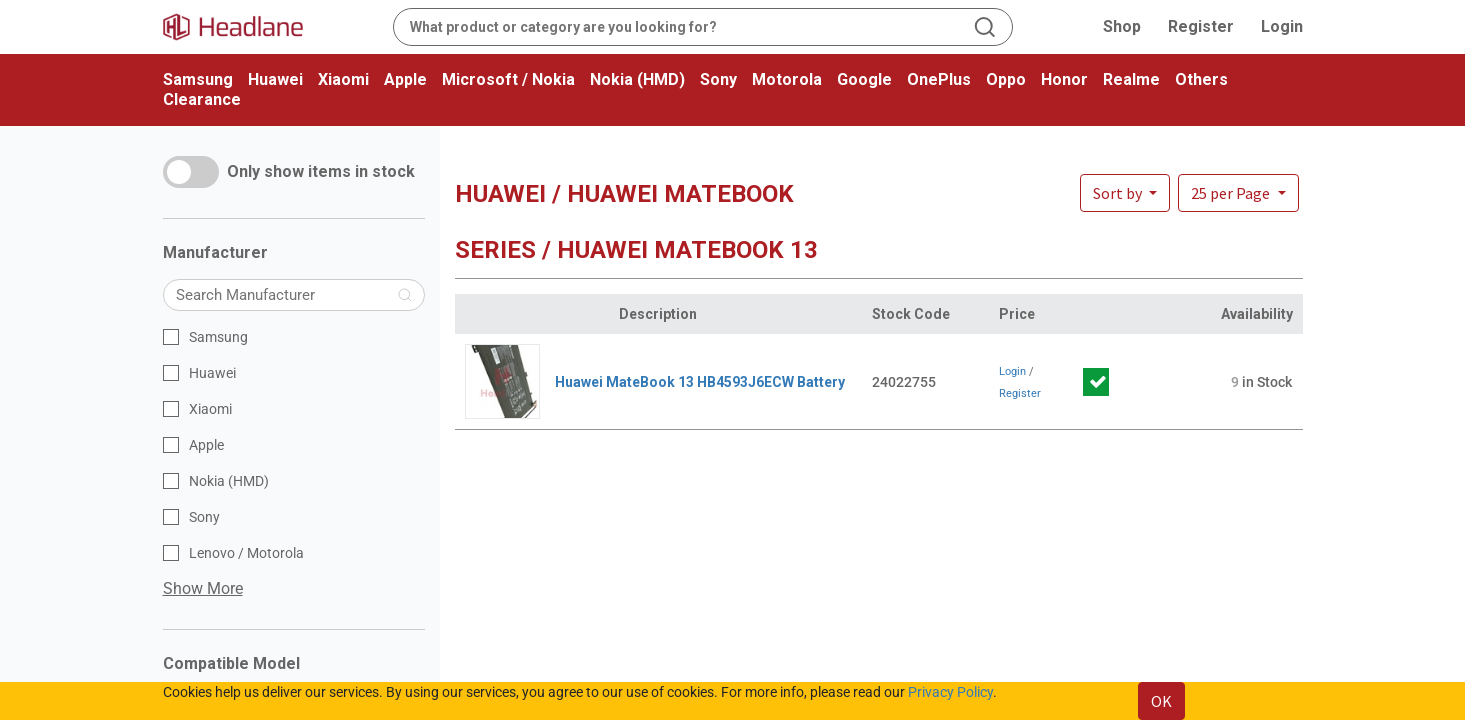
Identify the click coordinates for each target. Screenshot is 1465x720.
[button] (1238, 193)
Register (1201, 26)
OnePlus (939, 79)
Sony (718, 79)
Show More (203, 588)
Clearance (202, 99)
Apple (405, 79)
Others (1201, 79)
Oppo (1006, 79)
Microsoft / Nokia (508, 79)
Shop (1122, 26)
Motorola (787, 79)
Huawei (275, 79)
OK (1161, 701)
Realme (1131, 79)
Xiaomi (343, 79)
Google (864, 79)
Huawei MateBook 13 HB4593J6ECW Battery (700, 382)
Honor (1064, 79)
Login (1282, 26)
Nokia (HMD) (637, 79)
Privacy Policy (950, 692)
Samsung (198, 79)
